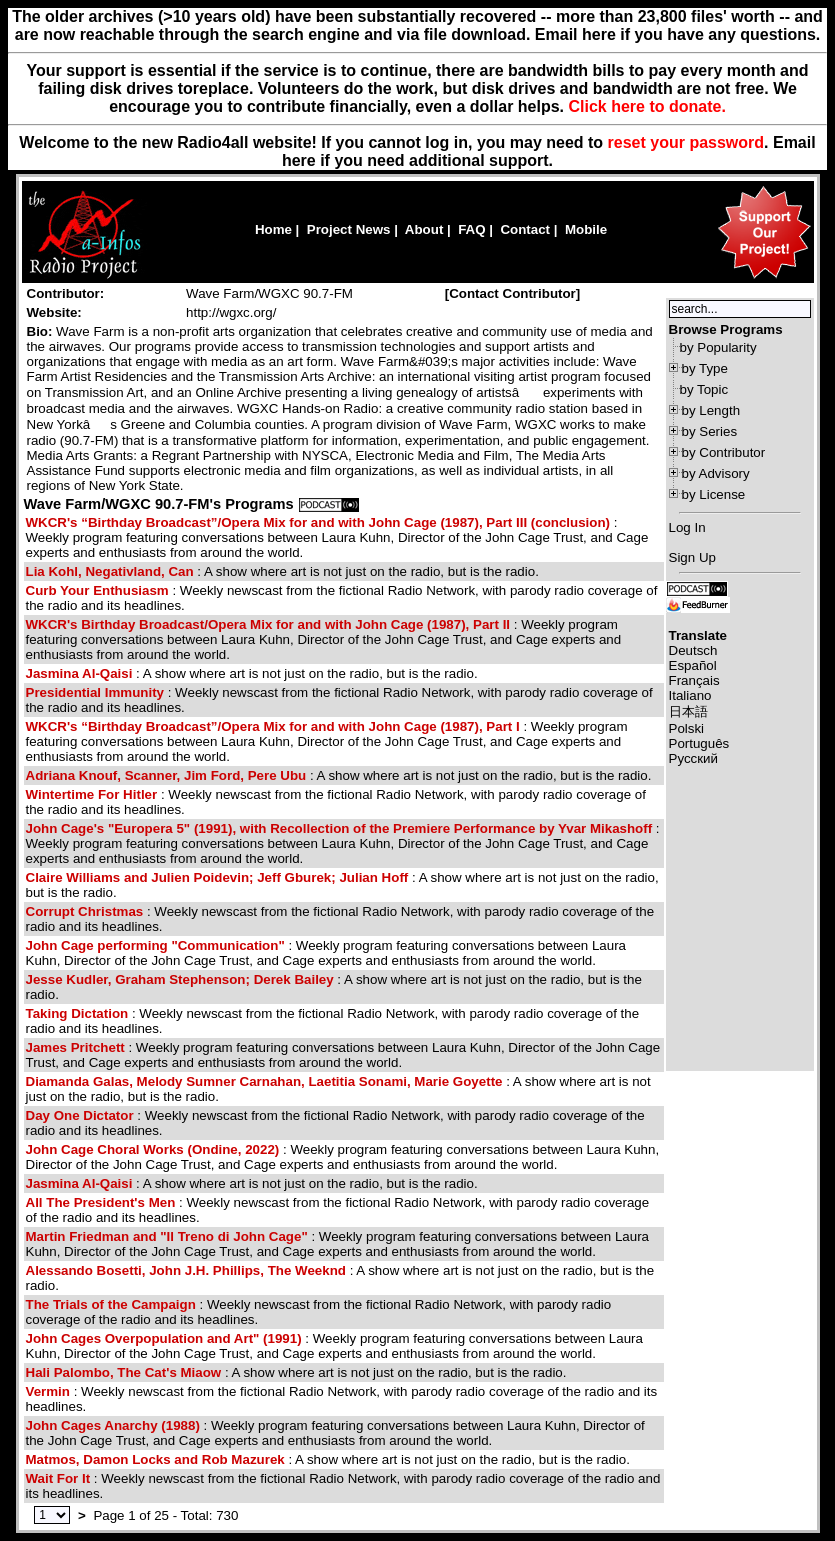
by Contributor (724, 452)
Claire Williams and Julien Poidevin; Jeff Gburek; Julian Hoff (217, 877)
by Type (705, 368)
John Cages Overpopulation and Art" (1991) (164, 1338)
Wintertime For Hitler (92, 794)
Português (699, 743)
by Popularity (718, 347)
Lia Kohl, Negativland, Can (110, 571)
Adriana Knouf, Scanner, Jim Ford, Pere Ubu (166, 775)
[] (513, 293)
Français (694, 680)
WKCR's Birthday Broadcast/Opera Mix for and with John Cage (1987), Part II (270, 624)
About (424, 229)
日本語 (688, 711)
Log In (687, 527)
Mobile (586, 229)
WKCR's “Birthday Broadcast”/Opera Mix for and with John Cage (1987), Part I (273, 726)
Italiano (690, 695)
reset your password (686, 142)
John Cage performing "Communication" (155, 945)
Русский (693, 758)
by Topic (704, 389)
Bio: (40, 331)
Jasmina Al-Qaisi (79, 673)
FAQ (471, 229)
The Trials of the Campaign (111, 1304)
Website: (54, 312)
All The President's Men (101, 1202)
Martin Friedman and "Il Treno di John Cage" (167, 1236)
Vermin (48, 1391)
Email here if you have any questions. (677, 34)
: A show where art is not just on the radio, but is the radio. (282, 571)
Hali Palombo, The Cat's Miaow (124, 1372)
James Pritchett (75, 1047)
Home (273, 229)
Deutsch (693, 650)
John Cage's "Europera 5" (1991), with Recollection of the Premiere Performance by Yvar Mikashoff (339, 828)
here (299, 160)
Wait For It (58, 1478)
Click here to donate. (646, 106)
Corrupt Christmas (85, 911)
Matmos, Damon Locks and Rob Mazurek (155, 1459)
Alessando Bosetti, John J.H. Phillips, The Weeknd (186, 1270)
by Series (710, 431)
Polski (687, 728)
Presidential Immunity (95, 692)
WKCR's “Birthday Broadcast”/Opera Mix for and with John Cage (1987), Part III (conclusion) (318, 522)
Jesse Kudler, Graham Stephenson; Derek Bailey (180, 979)
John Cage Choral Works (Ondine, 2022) (153, 1149)
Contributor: (66, 293)
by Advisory (716, 473)
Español (693, 665)
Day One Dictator (80, 1115)
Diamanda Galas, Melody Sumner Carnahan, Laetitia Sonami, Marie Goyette (264, 1081)
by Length (711, 410)
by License (714, 494)
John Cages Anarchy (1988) (113, 1425)
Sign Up (692, 557)
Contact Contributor (512, 293)
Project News (349, 229)
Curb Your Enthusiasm (97, 590)
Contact (525, 229)
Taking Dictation (77, 1013)
